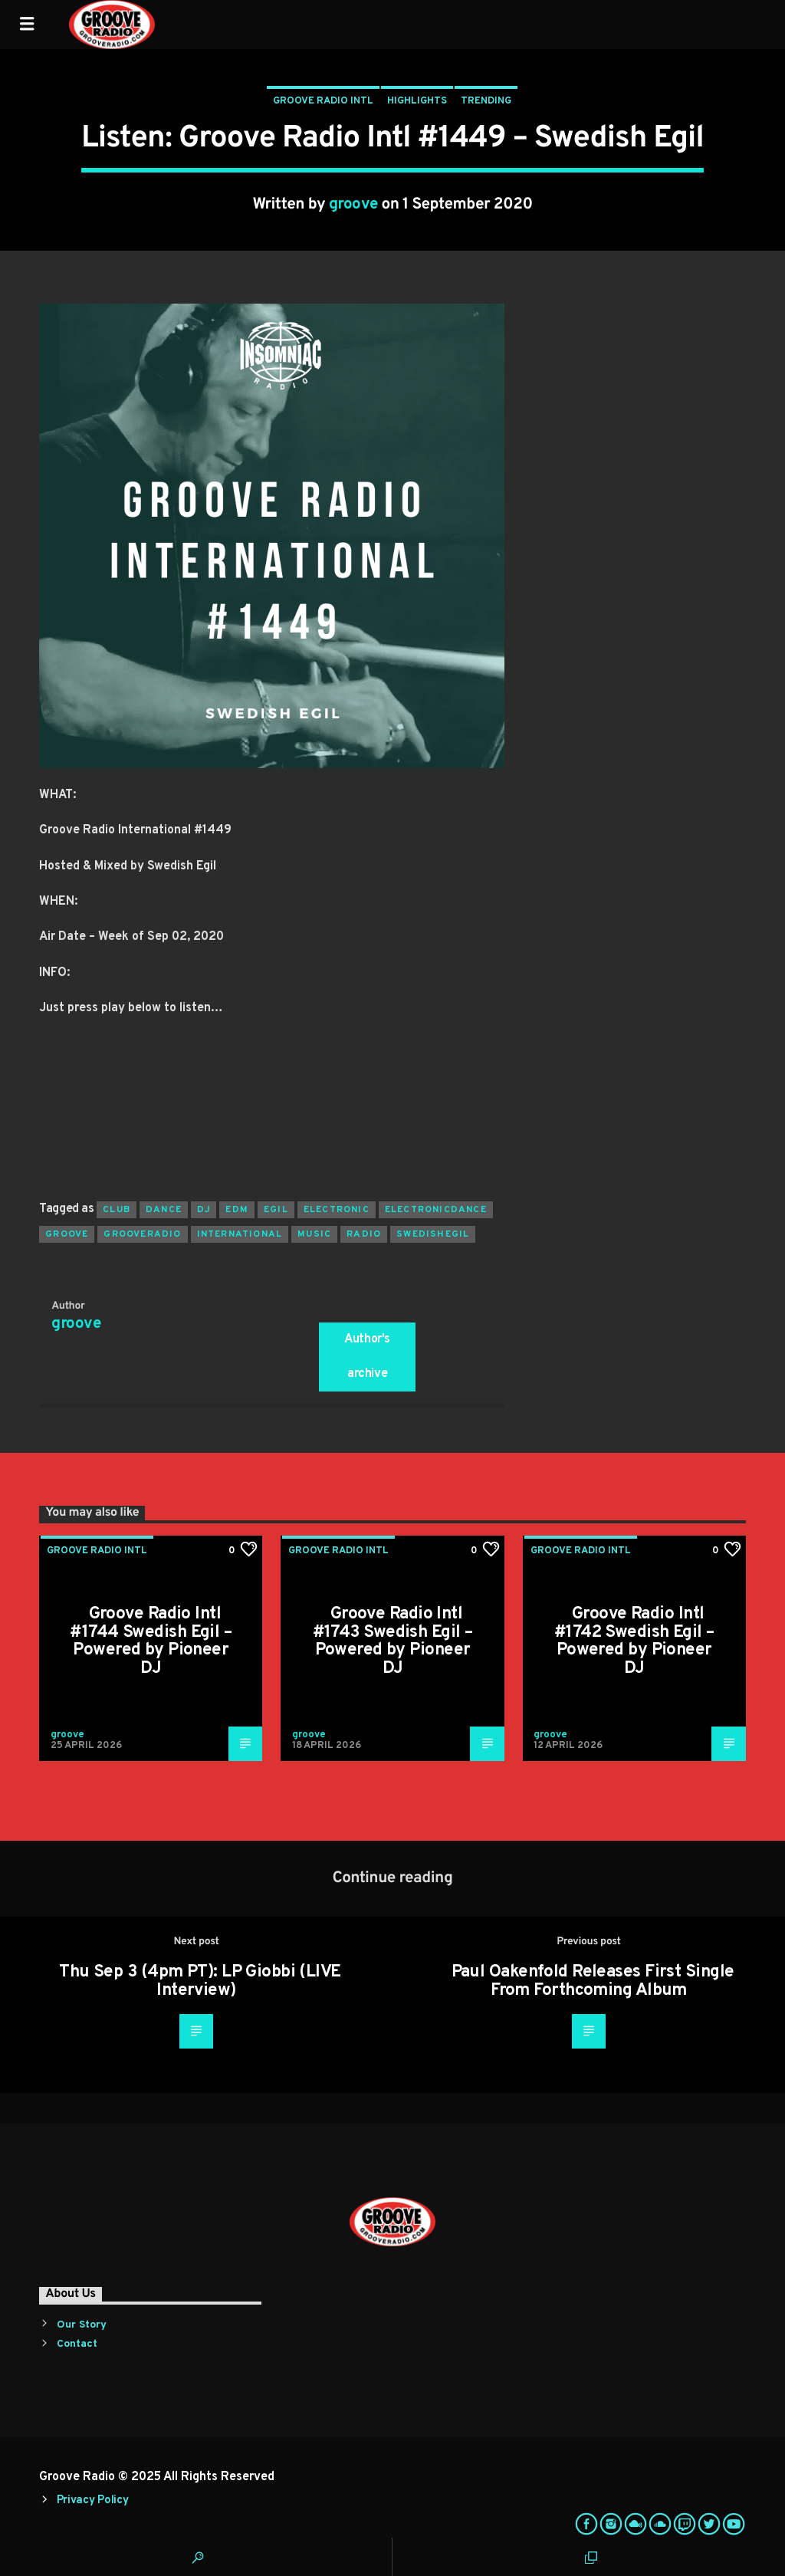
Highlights (417, 101)
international (240, 1234)
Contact (77, 2344)
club (116, 1210)
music (314, 1234)
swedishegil (432, 1234)
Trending (486, 101)
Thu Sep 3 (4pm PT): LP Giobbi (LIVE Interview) (199, 1981)
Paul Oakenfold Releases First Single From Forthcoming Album (593, 1981)
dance (164, 1210)
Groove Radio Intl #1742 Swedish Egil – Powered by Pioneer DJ (634, 1641)
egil (276, 1210)
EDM (236, 1210)
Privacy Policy (93, 2500)
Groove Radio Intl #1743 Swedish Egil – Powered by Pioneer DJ (393, 1641)
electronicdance (436, 1210)
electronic (337, 1210)
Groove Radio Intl (323, 101)
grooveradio (142, 1234)
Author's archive (367, 1357)
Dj (203, 1210)
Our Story (82, 2324)
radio (364, 1234)
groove (353, 205)
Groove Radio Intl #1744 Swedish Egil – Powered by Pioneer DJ (151, 1641)
